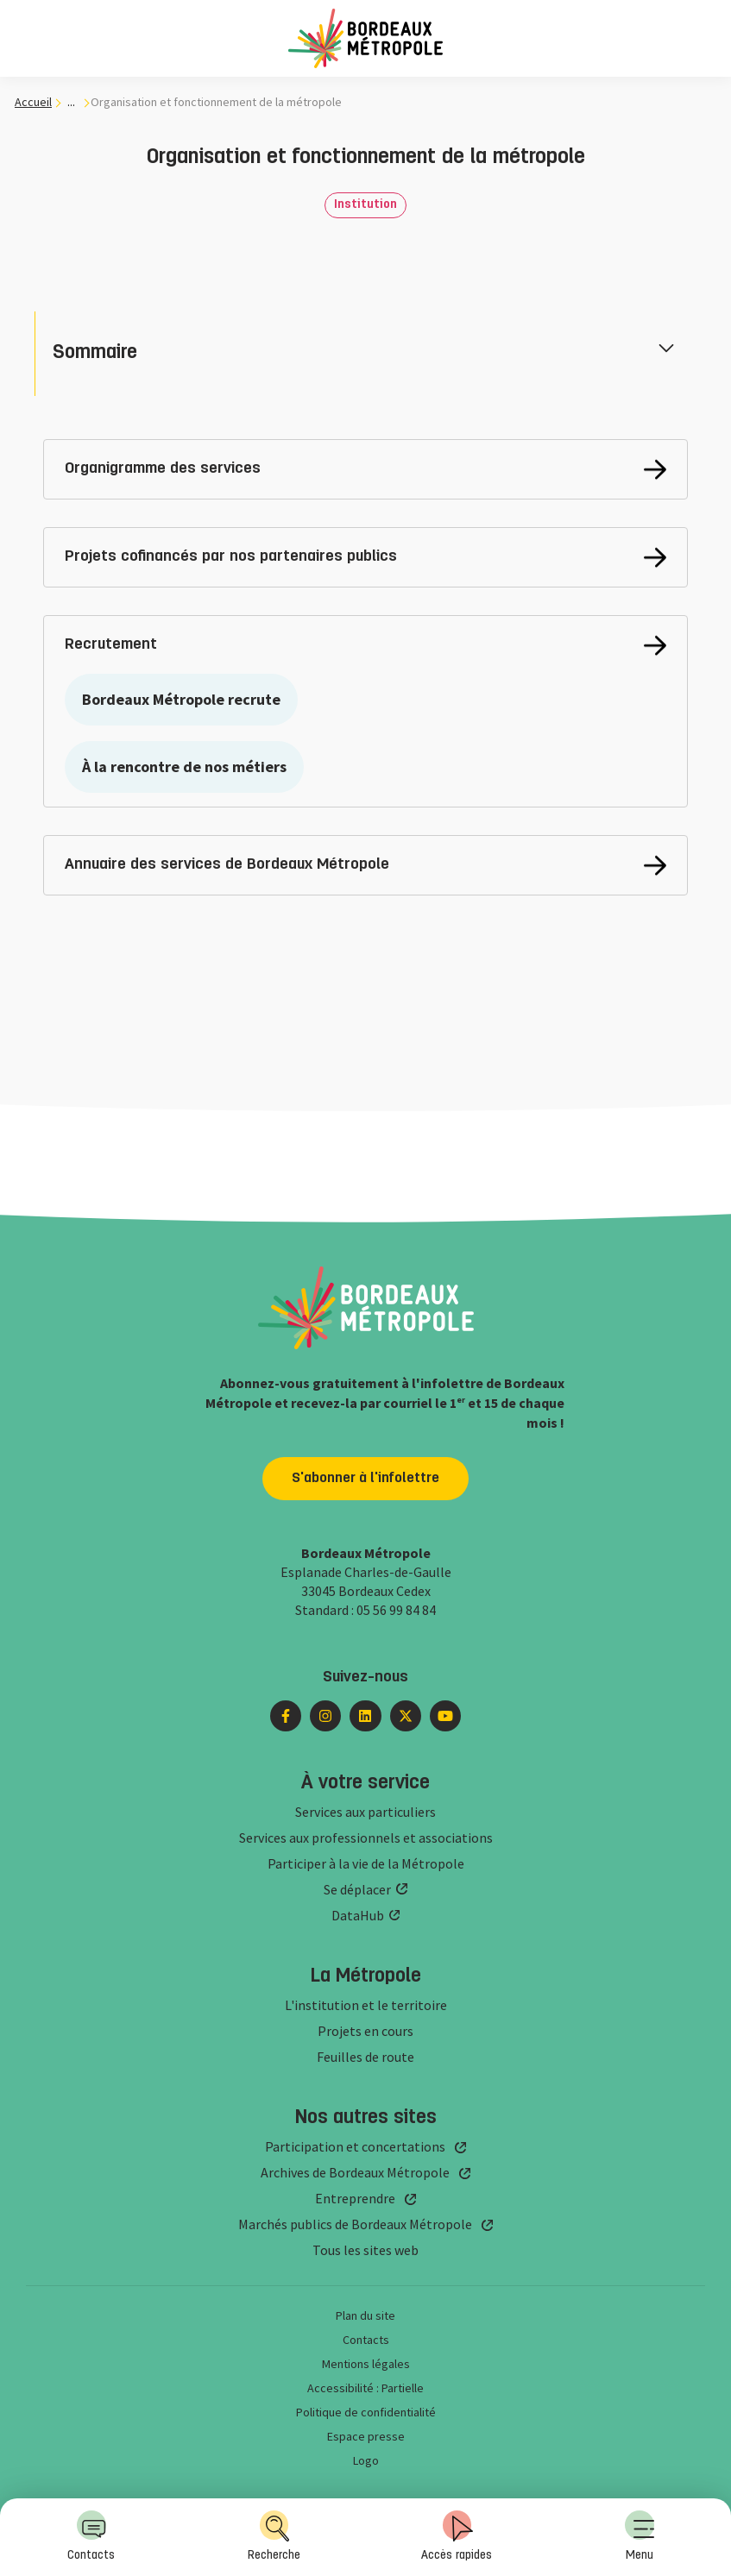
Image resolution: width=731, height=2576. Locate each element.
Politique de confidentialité (366, 2412)
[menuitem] (639, 2537)
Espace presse (366, 2436)
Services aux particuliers (365, 1811)
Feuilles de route (365, 2056)
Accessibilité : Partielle (365, 2388)
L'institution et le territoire (366, 2005)
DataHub (357, 1915)
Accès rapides (456, 2535)
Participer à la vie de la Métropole (366, 1863)
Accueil (33, 102)
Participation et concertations (355, 2146)
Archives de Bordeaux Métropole (355, 2172)
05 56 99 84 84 (396, 1609)
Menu (639, 2535)
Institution (365, 204)
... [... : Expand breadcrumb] (71, 102)
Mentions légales (366, 2364)
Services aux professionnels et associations (366, 1837)
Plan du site (365, 2315)
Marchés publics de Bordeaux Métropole (355, 2224)
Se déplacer (357, 1889)
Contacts (91, 2535)
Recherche (274, 2535)
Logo (366, 2460)
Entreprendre (355, 2198)
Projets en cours (365, 2030)
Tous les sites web (365, 2250)
